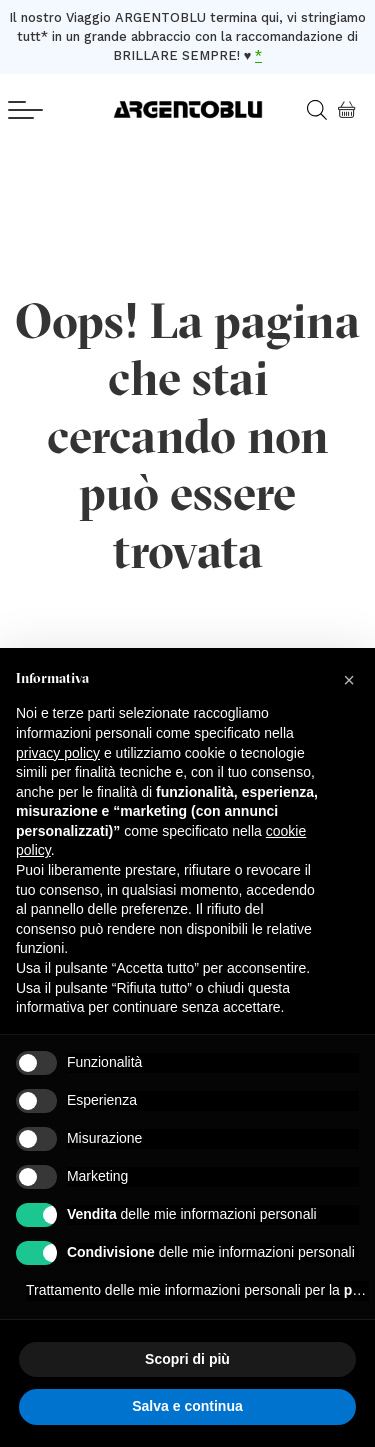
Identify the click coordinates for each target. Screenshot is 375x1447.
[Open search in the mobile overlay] (309, 110)
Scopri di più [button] (187, 1359)
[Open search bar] (324, 110)
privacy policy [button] (58, 753)
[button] (349, 680)
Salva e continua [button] (187, 1406)
